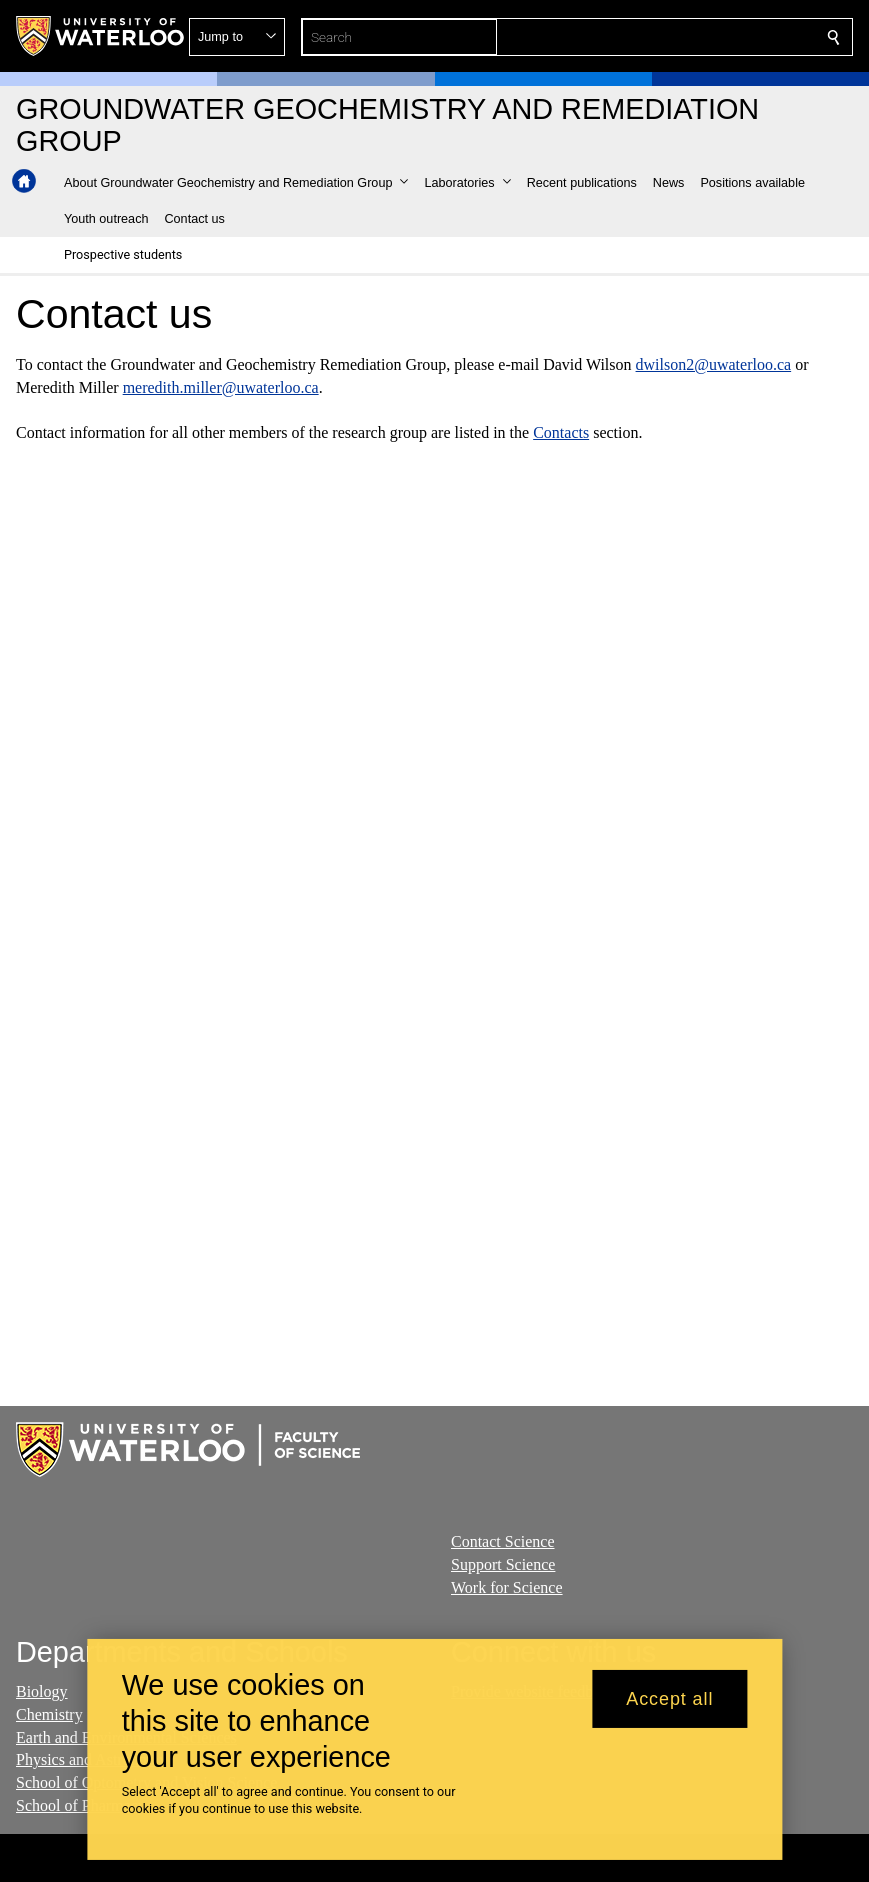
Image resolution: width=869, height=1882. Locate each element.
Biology (42, 1691)
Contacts (561, 432)
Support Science (503, 1564)
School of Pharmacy (81, 1805)
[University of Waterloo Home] (101, 36)
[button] (689, 37)
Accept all (669, 1699)
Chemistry (49, 1714)
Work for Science (507, 1587)
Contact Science (503, 1541)
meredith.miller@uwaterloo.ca (221, 386)
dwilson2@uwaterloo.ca (714, 364)
